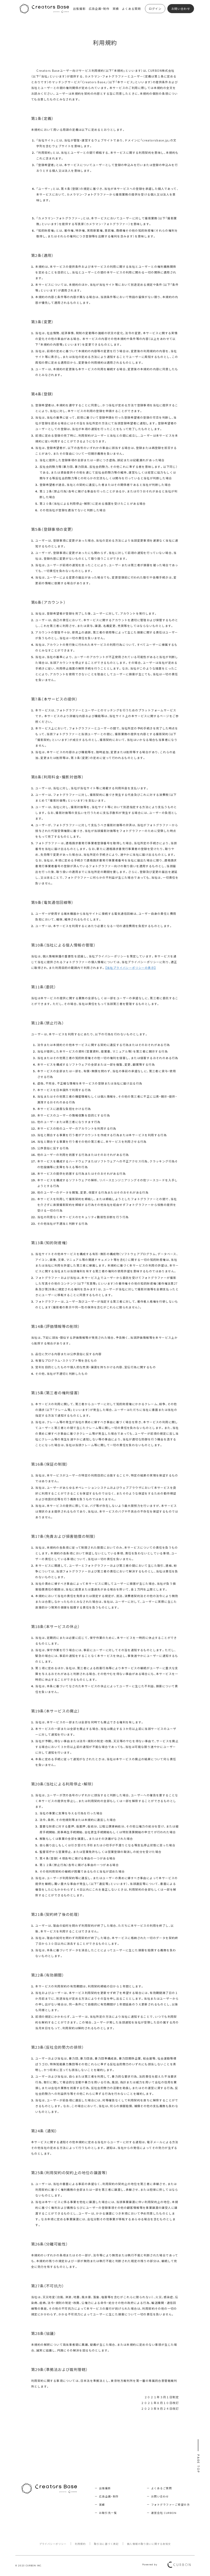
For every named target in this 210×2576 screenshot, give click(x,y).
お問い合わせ (180, 9)
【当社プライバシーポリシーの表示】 (130, 968)
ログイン (155, 9)
